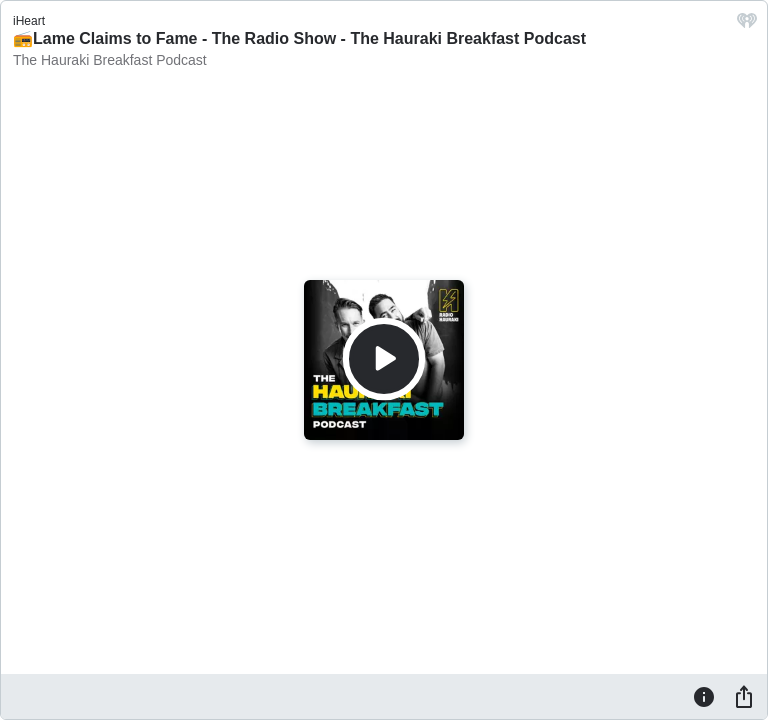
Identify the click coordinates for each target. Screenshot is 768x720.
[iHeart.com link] (747, 25)
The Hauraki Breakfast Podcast (110, 60)
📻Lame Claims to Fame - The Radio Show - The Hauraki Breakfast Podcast (299, 38)
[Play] (384, 359)
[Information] (704, 696)
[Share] (744, 696)
